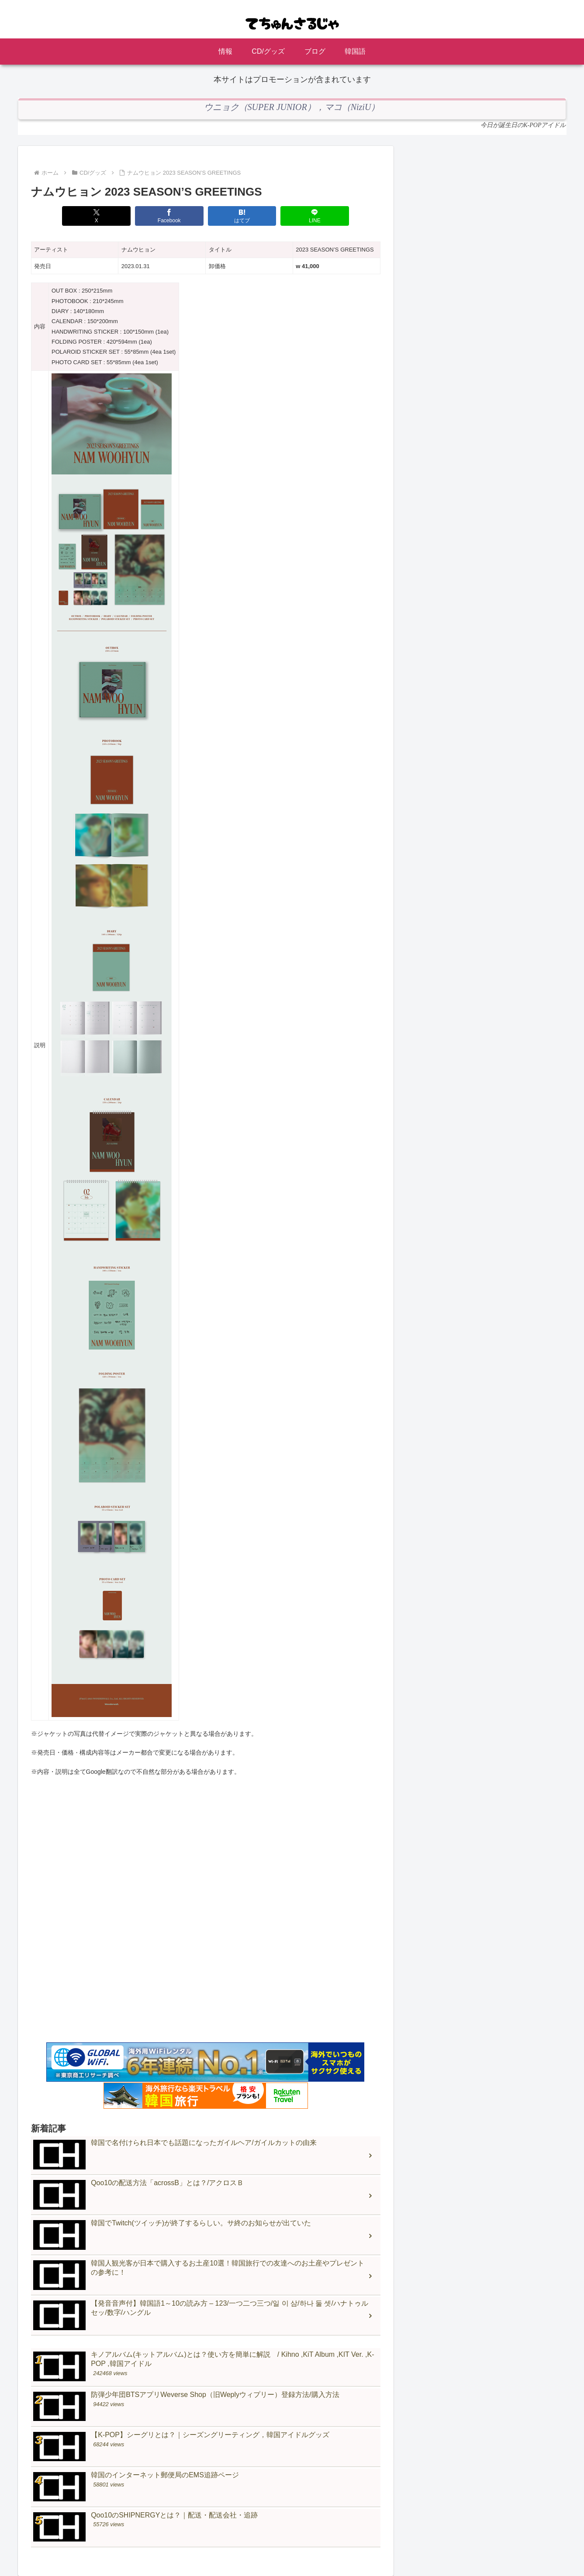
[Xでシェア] (99, 216)
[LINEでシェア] (312, 216)
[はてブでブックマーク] (241, 216)
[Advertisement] (205, 1926)
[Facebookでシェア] (170, 216)
